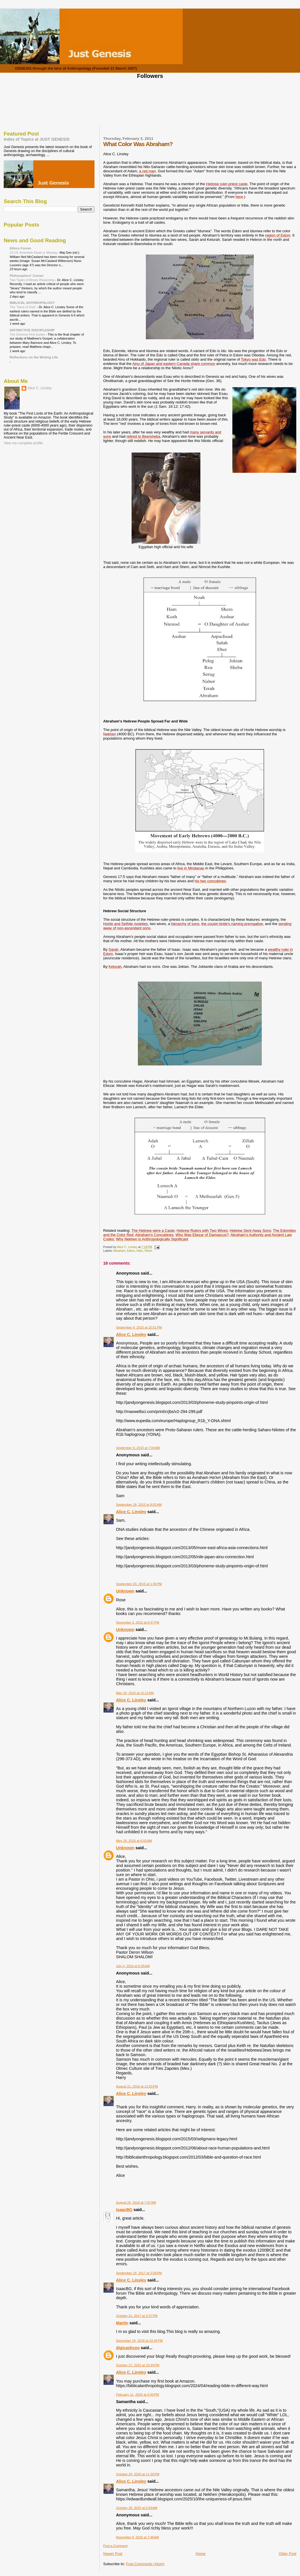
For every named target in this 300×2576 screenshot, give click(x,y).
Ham (139, 1250)
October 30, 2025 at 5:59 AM (137, 2508)
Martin (122, 2323)
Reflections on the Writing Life (34, 357)
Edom (131, 1250)
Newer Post (112, 2553)
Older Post (287, 2553)
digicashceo (128, 2347)
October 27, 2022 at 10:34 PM (138, 2365)
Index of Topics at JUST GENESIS (37, 139)
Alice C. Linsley (131, 1334)
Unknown (125, 1591)
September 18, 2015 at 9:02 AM (139, 1504)
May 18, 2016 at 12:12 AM (135, 1693)
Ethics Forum (20, 248)
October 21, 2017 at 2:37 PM (137, 2315)
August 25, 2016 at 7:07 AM (136, 2202)
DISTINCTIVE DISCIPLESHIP (32, 330)
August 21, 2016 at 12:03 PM (137, 2086)
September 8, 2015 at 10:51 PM (139, 1327)
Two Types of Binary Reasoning (32, 280)
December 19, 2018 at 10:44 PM (139, 2340)
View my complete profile (23, 443)
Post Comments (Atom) (145, 2564)
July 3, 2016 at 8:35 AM (133, 1966)
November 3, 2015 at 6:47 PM (137, 1622)
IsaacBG (124, 2209)
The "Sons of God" (23, 307)
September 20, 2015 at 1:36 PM (139, 1584)
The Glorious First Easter (28, 334)
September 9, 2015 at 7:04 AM (138, 1447)
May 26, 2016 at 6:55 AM (134, 1840)
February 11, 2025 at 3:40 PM (137, 2394)
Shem (148, 1250)
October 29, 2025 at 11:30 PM (138, 2474)
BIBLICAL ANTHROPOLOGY (32, 302)
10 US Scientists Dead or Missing (34, 252)
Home (201, 2553)
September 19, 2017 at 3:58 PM (139, 2273)
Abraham (119, 1250)
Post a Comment (115, 2545)
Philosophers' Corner (27, 275)
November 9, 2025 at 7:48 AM (137, 2537)
